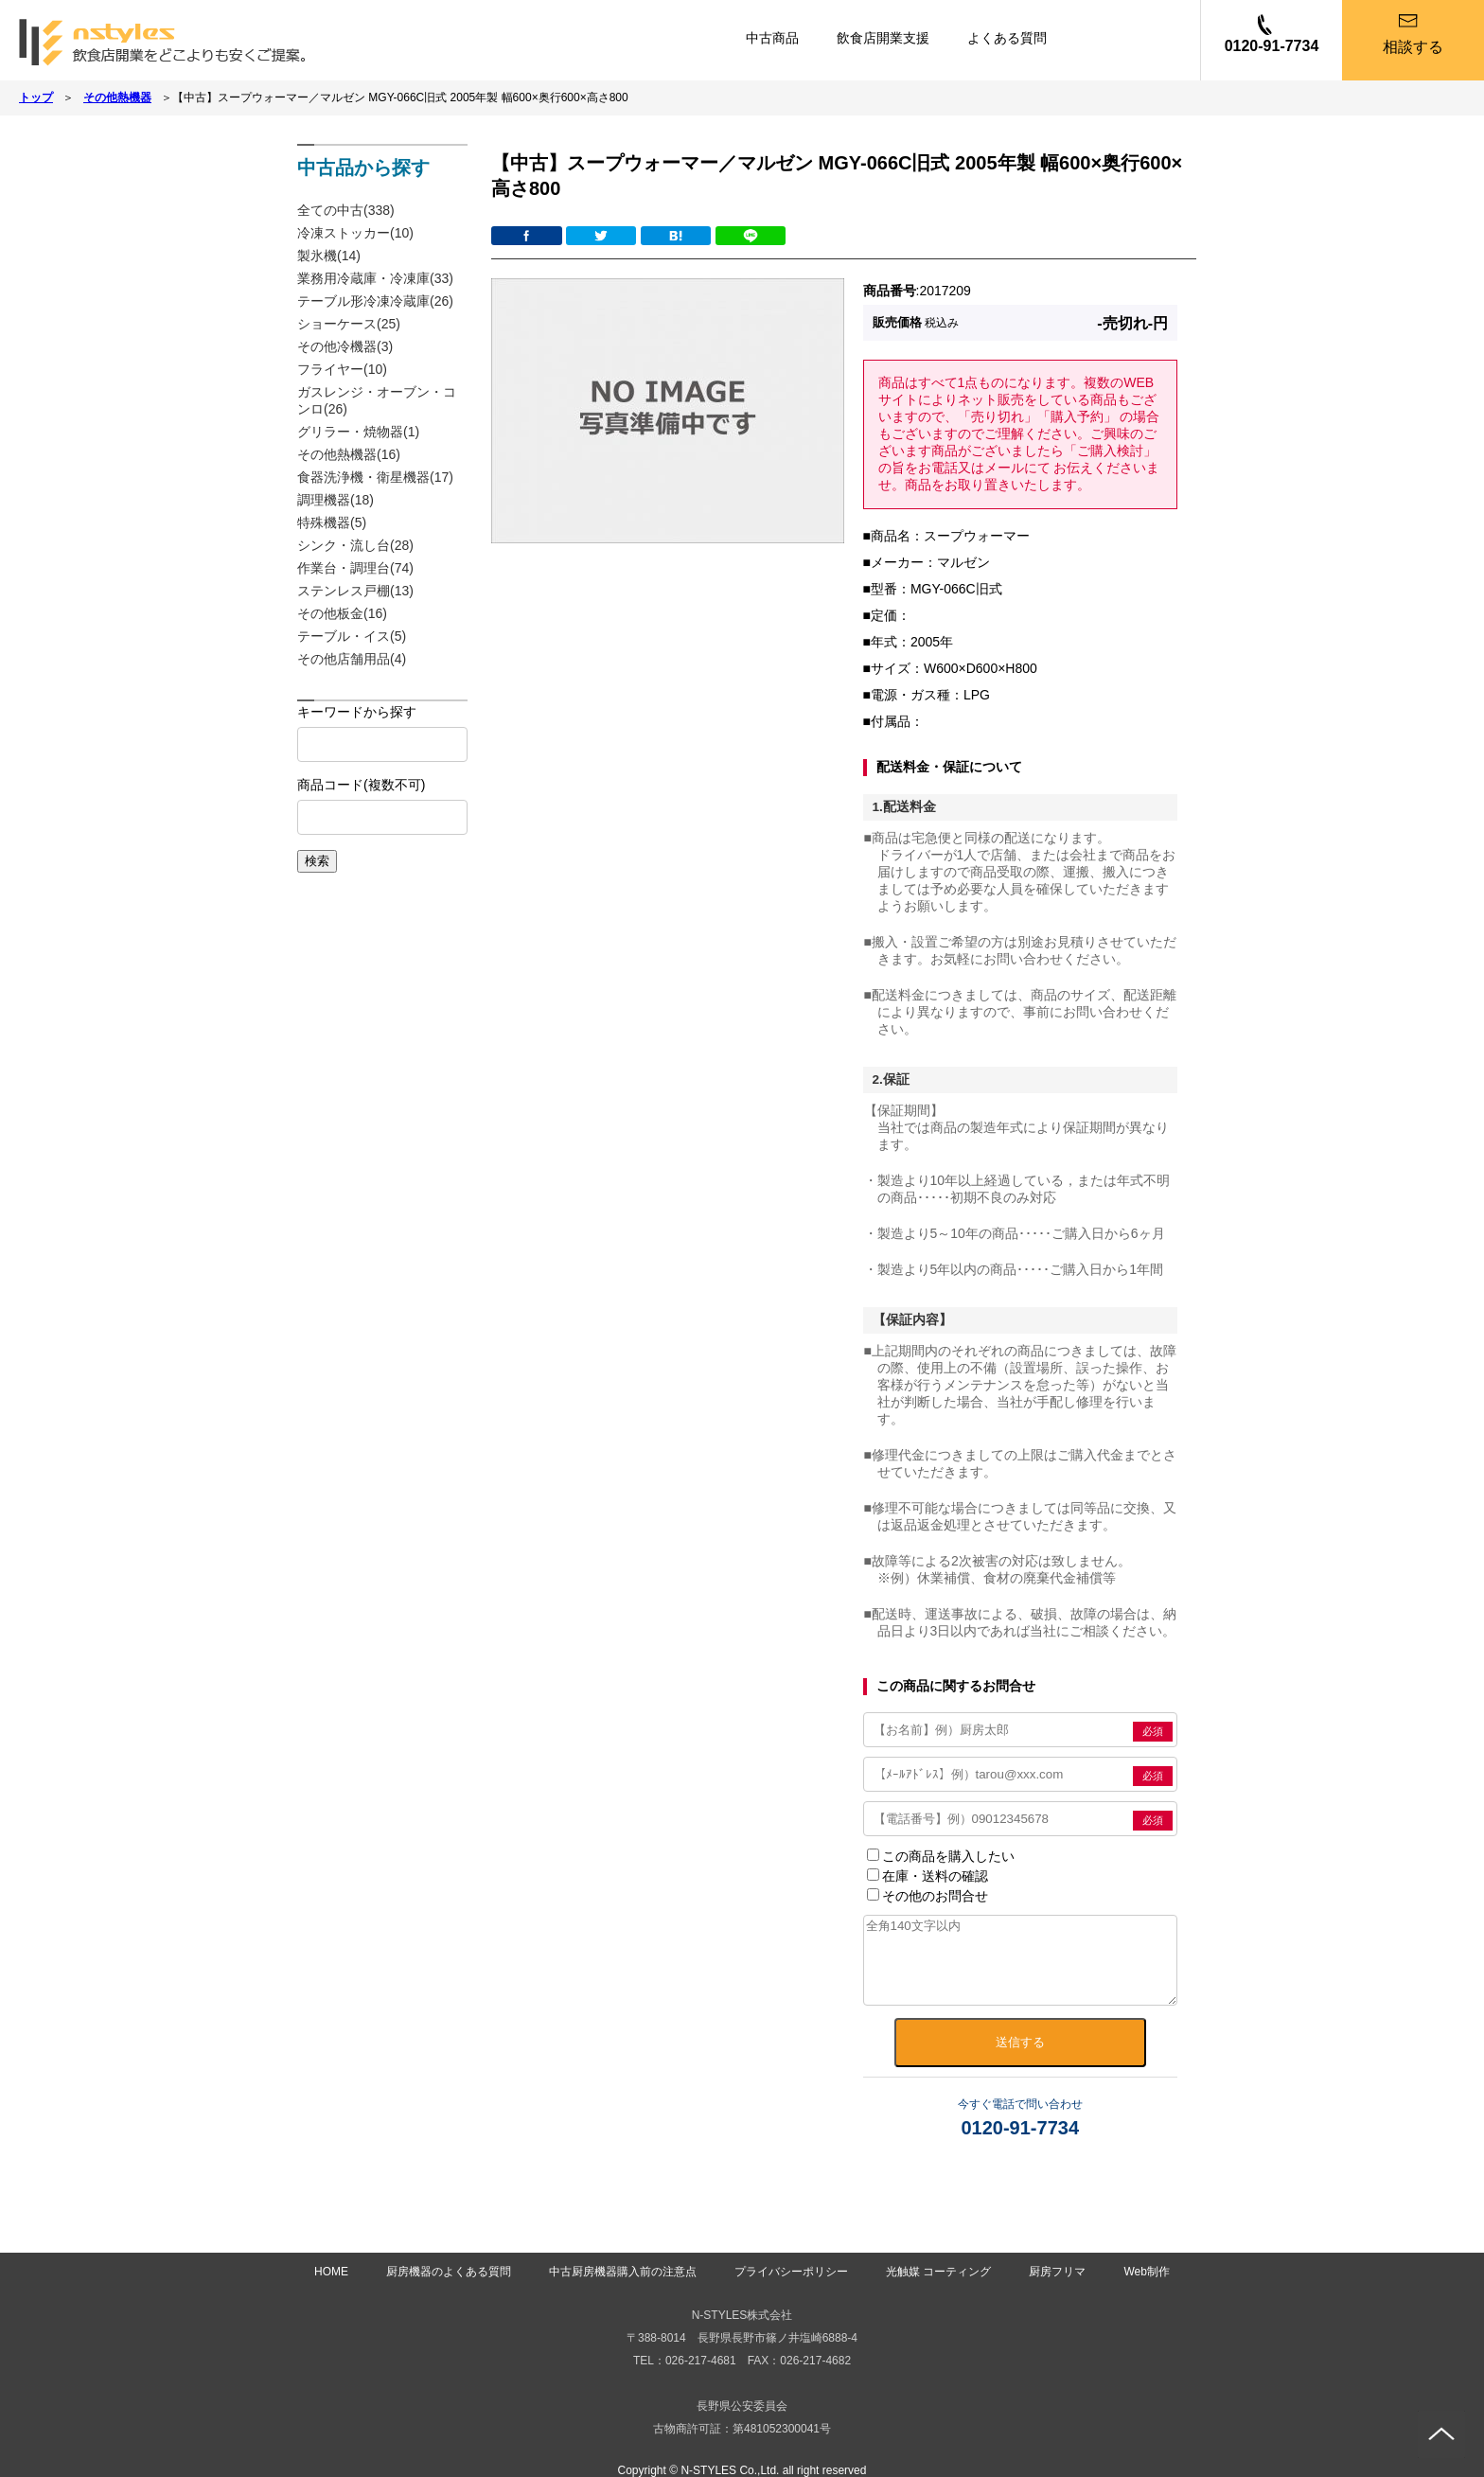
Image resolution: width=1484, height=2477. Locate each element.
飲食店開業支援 (883, 37)
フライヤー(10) (342, 369)
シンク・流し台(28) (355, 545)
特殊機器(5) (331, 522)
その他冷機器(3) (345, 346)
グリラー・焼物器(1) (358, 431)
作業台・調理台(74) (355, 567)
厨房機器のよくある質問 (448, 2271)
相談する (1413, 47)
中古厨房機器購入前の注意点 (623, 2271)
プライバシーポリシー (791, 2271)
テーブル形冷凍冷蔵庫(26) (375, 301)
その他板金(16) (342, 613)
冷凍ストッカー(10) (355, 232)
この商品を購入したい (941, 1856)
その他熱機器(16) (348, 454)
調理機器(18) (335, 499)
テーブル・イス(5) (351, 636)
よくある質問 (1007, 37)
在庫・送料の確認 (927, 1876)
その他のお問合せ (927, 1895)
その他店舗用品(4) (351, 658)
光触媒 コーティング (938, 2271)
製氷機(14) (329, 255)
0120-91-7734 (1272, 46)
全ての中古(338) (346, 210)
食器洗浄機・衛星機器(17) (375, 477)
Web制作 (1146, 2271)
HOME (331, 2271)
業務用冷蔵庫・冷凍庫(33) (375, 278)
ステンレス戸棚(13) (355, 590)
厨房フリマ (1057, 2271)
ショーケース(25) (348, 323)
